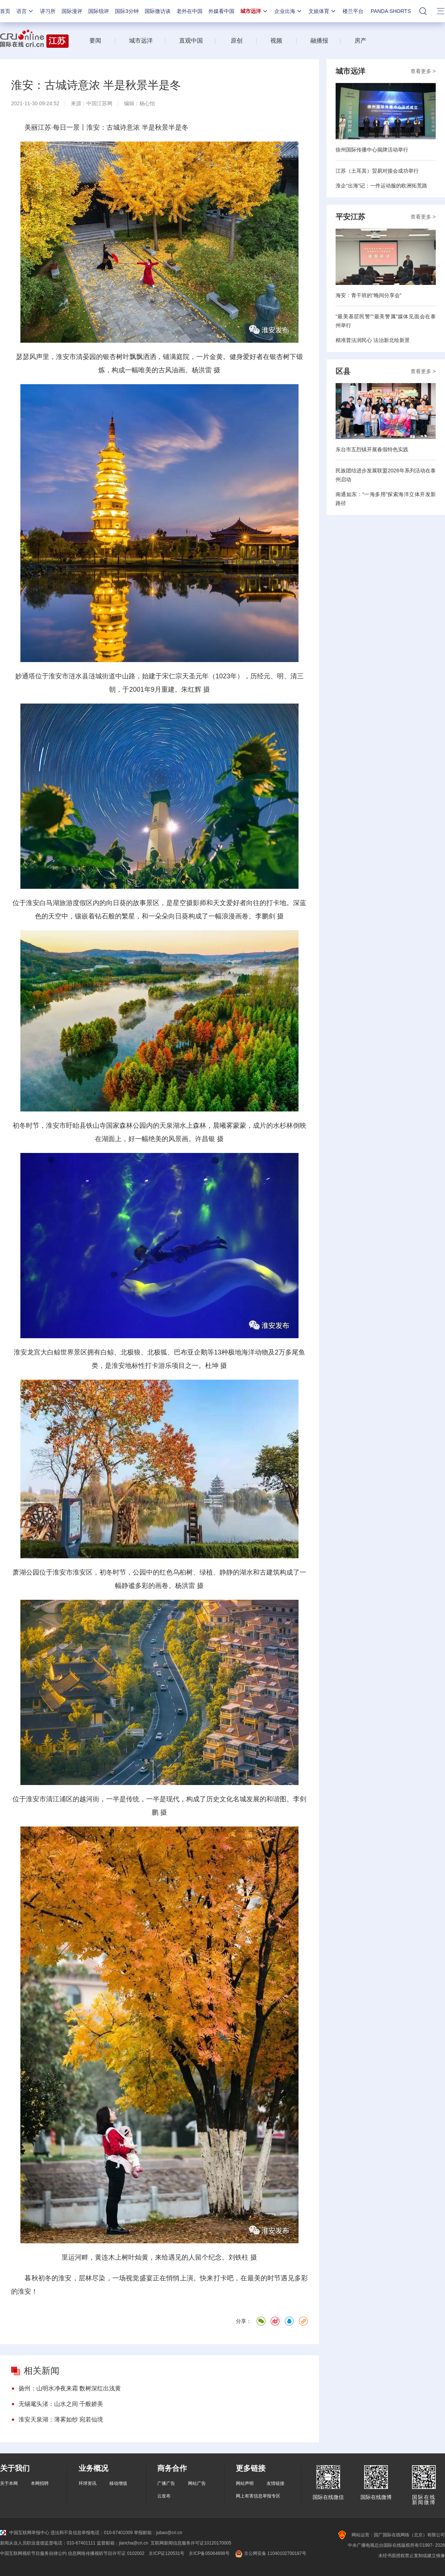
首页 (5, 11)
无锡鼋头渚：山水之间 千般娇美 (61, 2404)
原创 (237, 40)
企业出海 (288, 11)
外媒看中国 (221, 11)
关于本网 (9, 2483)
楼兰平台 (353, 11)
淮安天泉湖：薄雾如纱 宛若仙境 (61, 2419)
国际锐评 (98, 11)
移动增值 (118, 2483)
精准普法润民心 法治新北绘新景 (373, 340)
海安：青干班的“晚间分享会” (368, 295)
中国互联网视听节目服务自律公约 (33, 2553)
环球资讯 (87, 2483)
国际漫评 (72, 11)
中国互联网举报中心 (24, 2532)
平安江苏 (350, 217)
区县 (343, 371)
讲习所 (48, 11)
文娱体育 (323, 11)
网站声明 (245, 2483)
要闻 (95, 40)
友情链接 (275, 2483)
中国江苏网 (99, 103)
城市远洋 (254, 11)
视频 (276, 40)
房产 (360, 40)
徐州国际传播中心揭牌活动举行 (372, 150)
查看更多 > (423, 71)
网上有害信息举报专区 (258, 2496)
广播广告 (166, 2483)
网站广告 (197, 2483)
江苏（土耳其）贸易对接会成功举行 (377, 171)
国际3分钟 (127, 11)
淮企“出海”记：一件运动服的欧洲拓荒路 (381, 186)
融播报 (319, 40)
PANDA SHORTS (391, 11)
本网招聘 (40, 2483)
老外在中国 (189, 11)
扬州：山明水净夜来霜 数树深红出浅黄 (70, 2388)
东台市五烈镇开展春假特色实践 (372, 449)
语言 (25, 11)
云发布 (164, 2496)
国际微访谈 (158, 11)
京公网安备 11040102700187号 (270, 2553)
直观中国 (191, 40)
